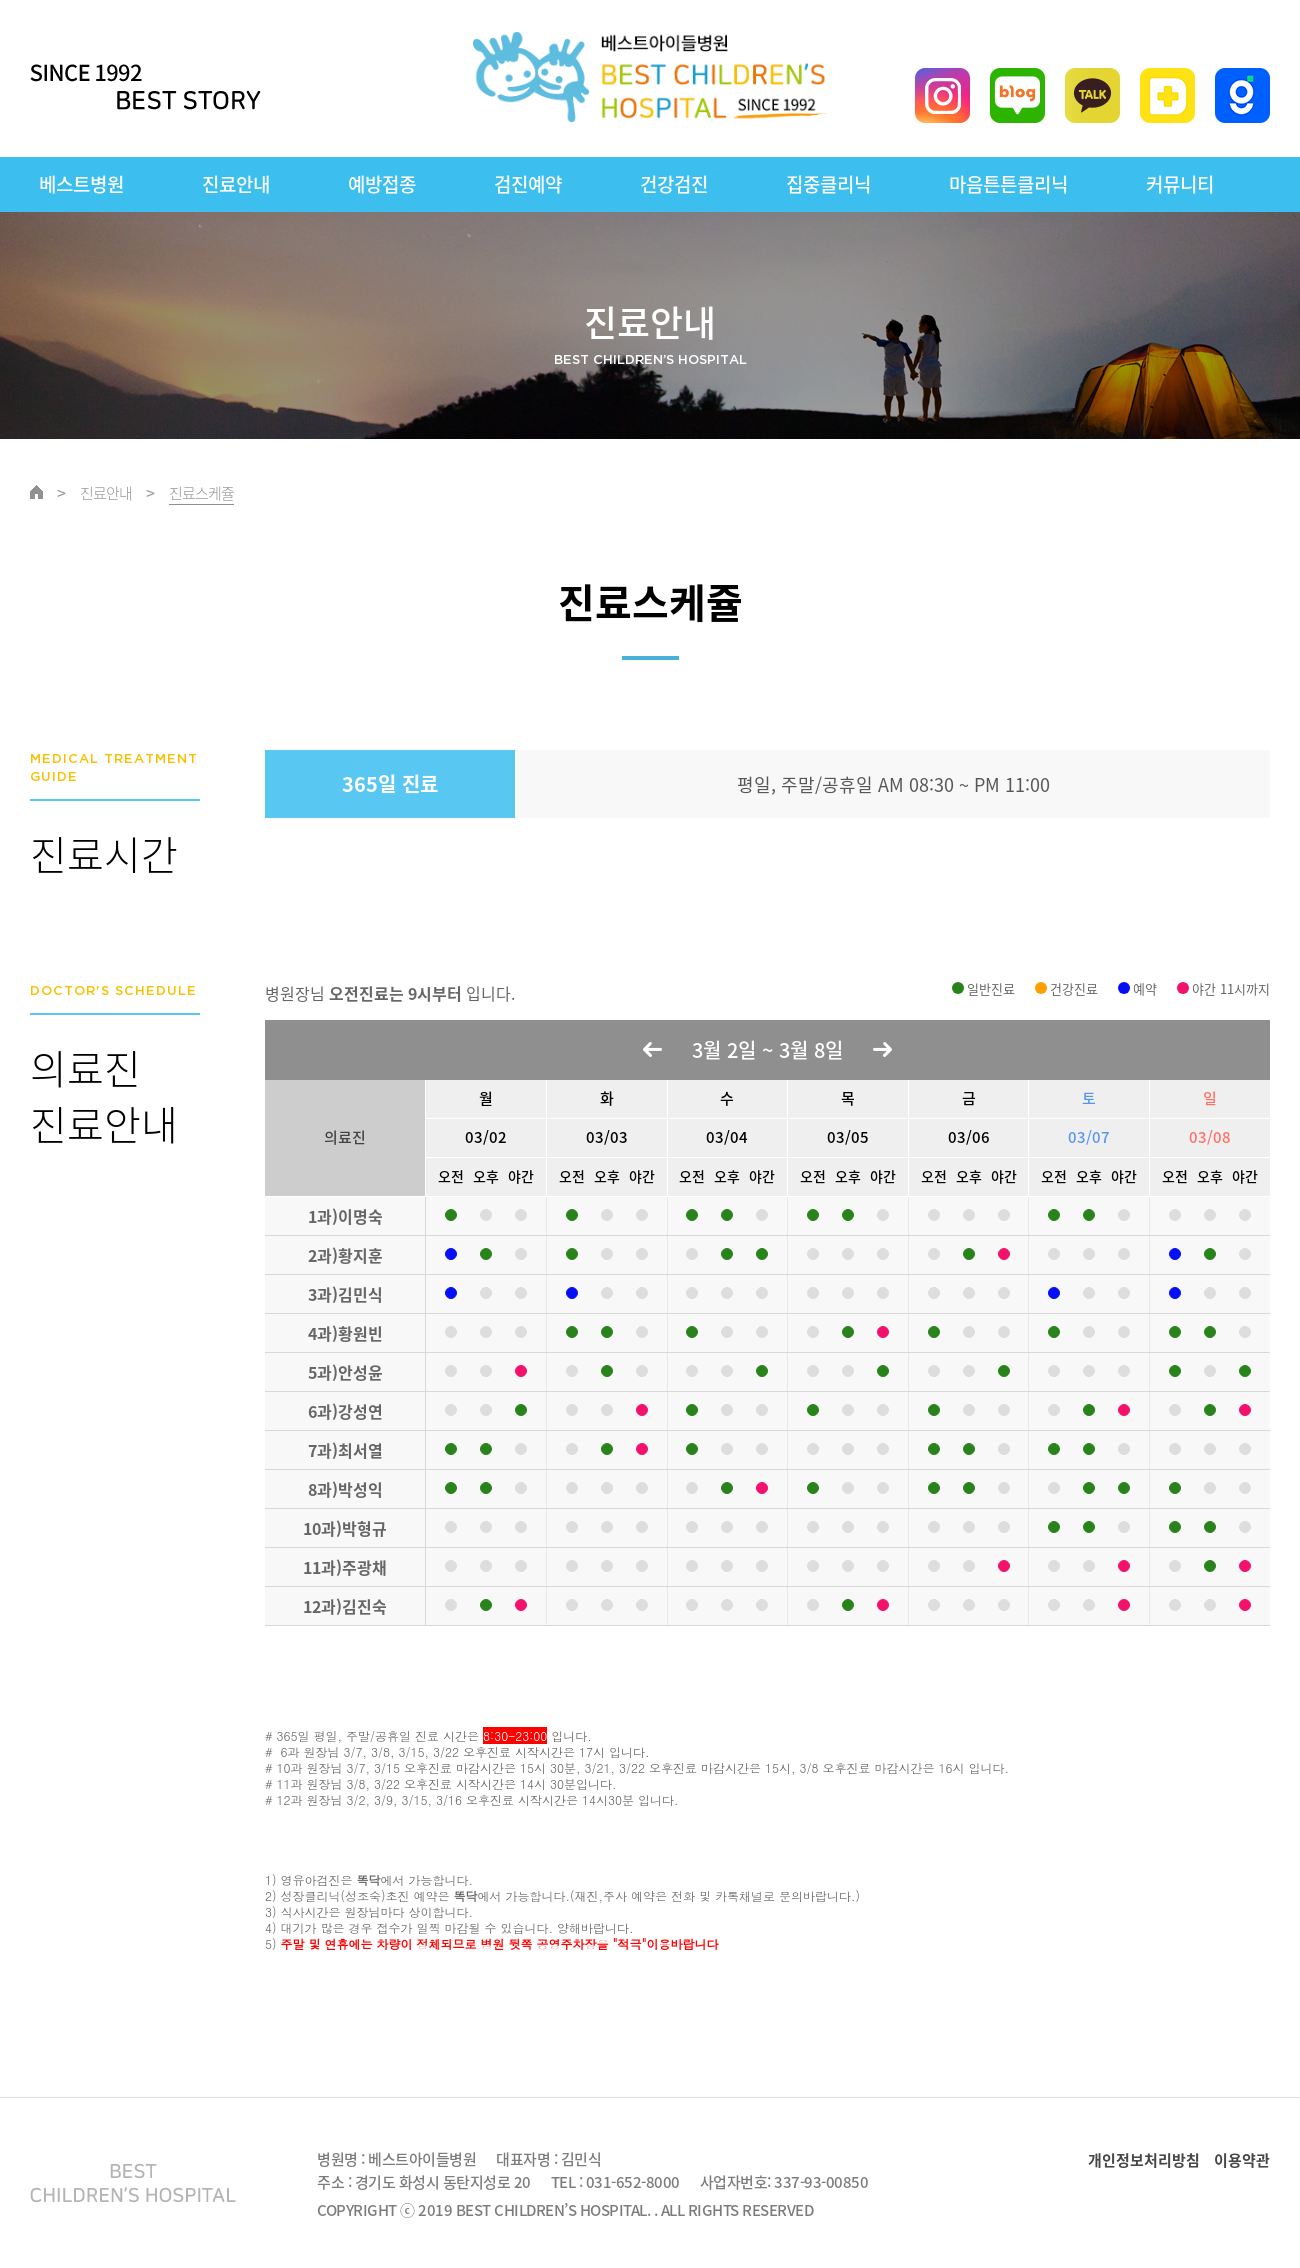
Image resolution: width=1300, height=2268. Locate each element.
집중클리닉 (828, 184)
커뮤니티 (1180, 184)
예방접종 (382, 184)
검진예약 (528, 184)
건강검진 (674, 184)
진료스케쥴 (201, 493)
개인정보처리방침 (1144, 2160)
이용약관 (1242, 2160)
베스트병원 (81, 184)
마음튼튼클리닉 (1008, 184)
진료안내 (236, 184)
